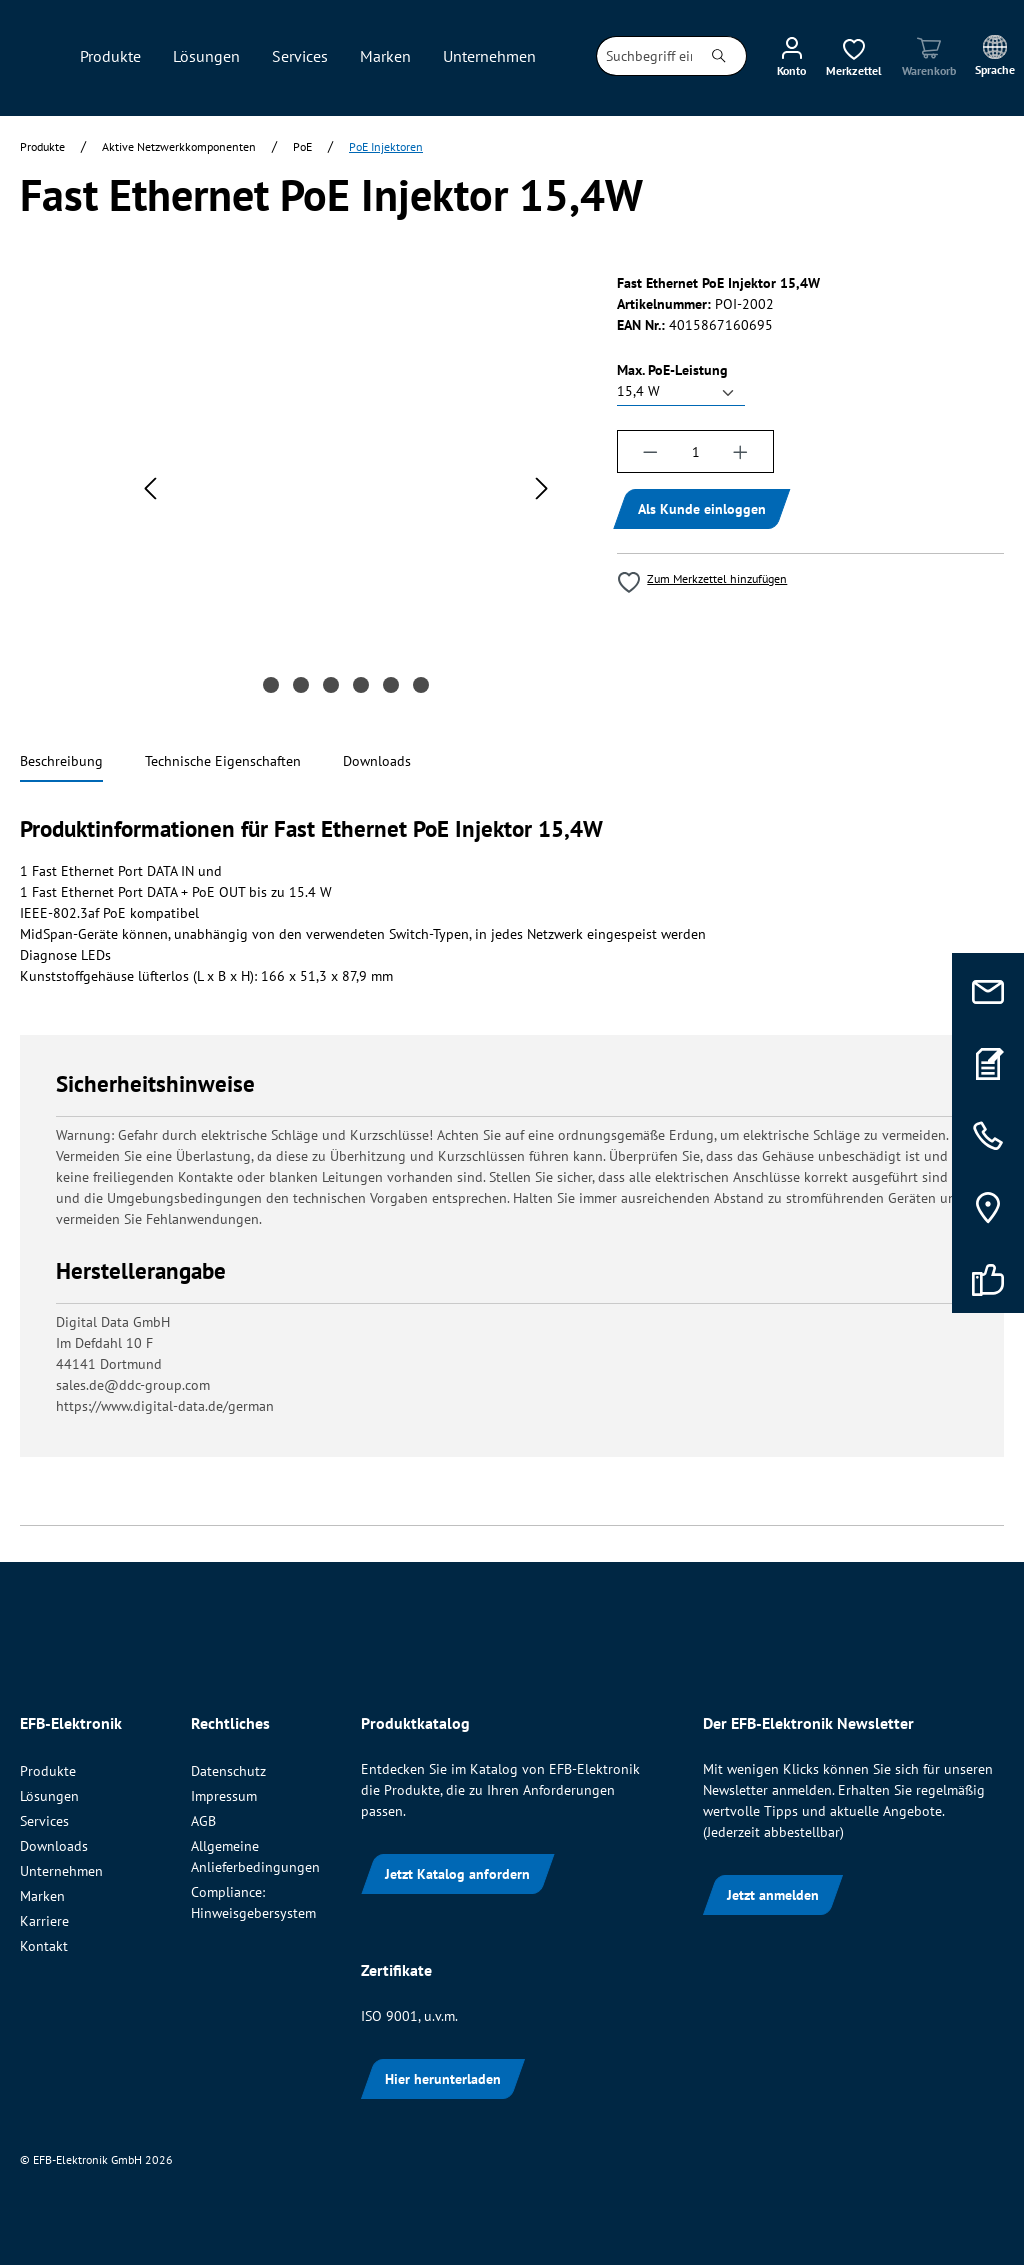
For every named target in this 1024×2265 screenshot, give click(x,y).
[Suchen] (719, 56)
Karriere (44, 1921)
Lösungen (49, 1796)
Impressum (224, 1796)
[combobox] (644, 56)
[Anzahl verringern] (650, 451)
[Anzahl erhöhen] (741, 451)
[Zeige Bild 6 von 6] (421, 685)
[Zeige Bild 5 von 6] (391, 685)
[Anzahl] (695, 451)
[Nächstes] (542, 488)
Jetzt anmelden (773, 1895)
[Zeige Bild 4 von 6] (361, 685)
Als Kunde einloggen (702, 509)
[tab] (61, 762)
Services (44, 1821)
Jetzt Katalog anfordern (457, 1874)
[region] (298, 498)
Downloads (54, 1846)
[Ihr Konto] (791, 56)
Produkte (48, 1771)
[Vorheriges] (150, 488)
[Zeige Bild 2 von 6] (301, 685)
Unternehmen (61, 1871)
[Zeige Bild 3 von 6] (331, 685)
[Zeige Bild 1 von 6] (271, 685)
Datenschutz (228, 1771)
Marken (42, 1896)
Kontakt (44, 1946)
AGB (203, 1821)
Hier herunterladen (443, 2079)
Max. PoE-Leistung (672, 369)
